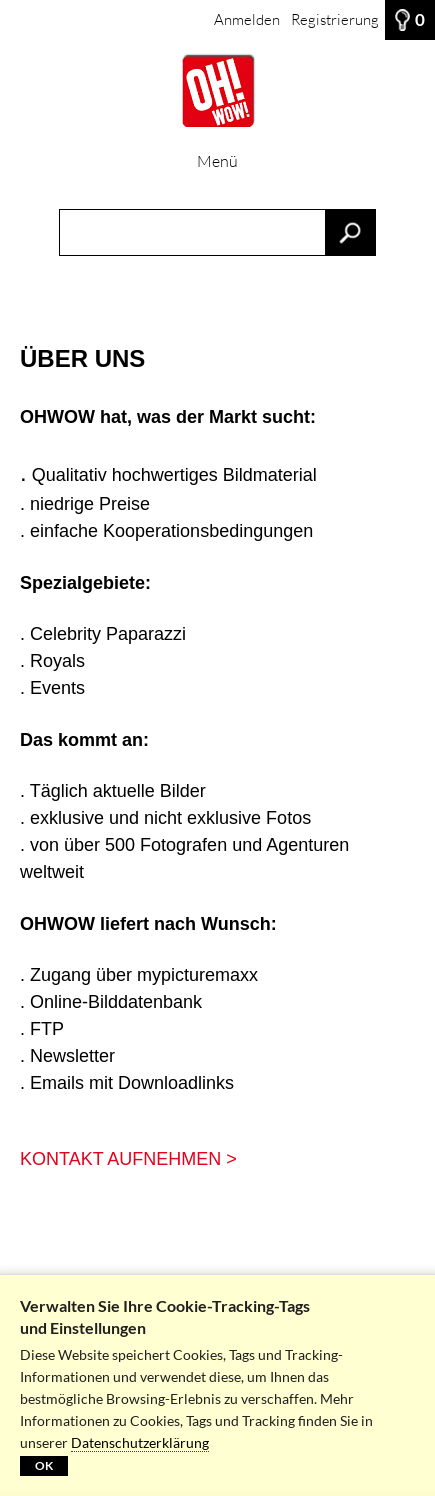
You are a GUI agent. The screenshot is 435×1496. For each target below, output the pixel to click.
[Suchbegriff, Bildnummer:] (217, 232)
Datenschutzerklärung (140, 1442)
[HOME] (217, 91)
